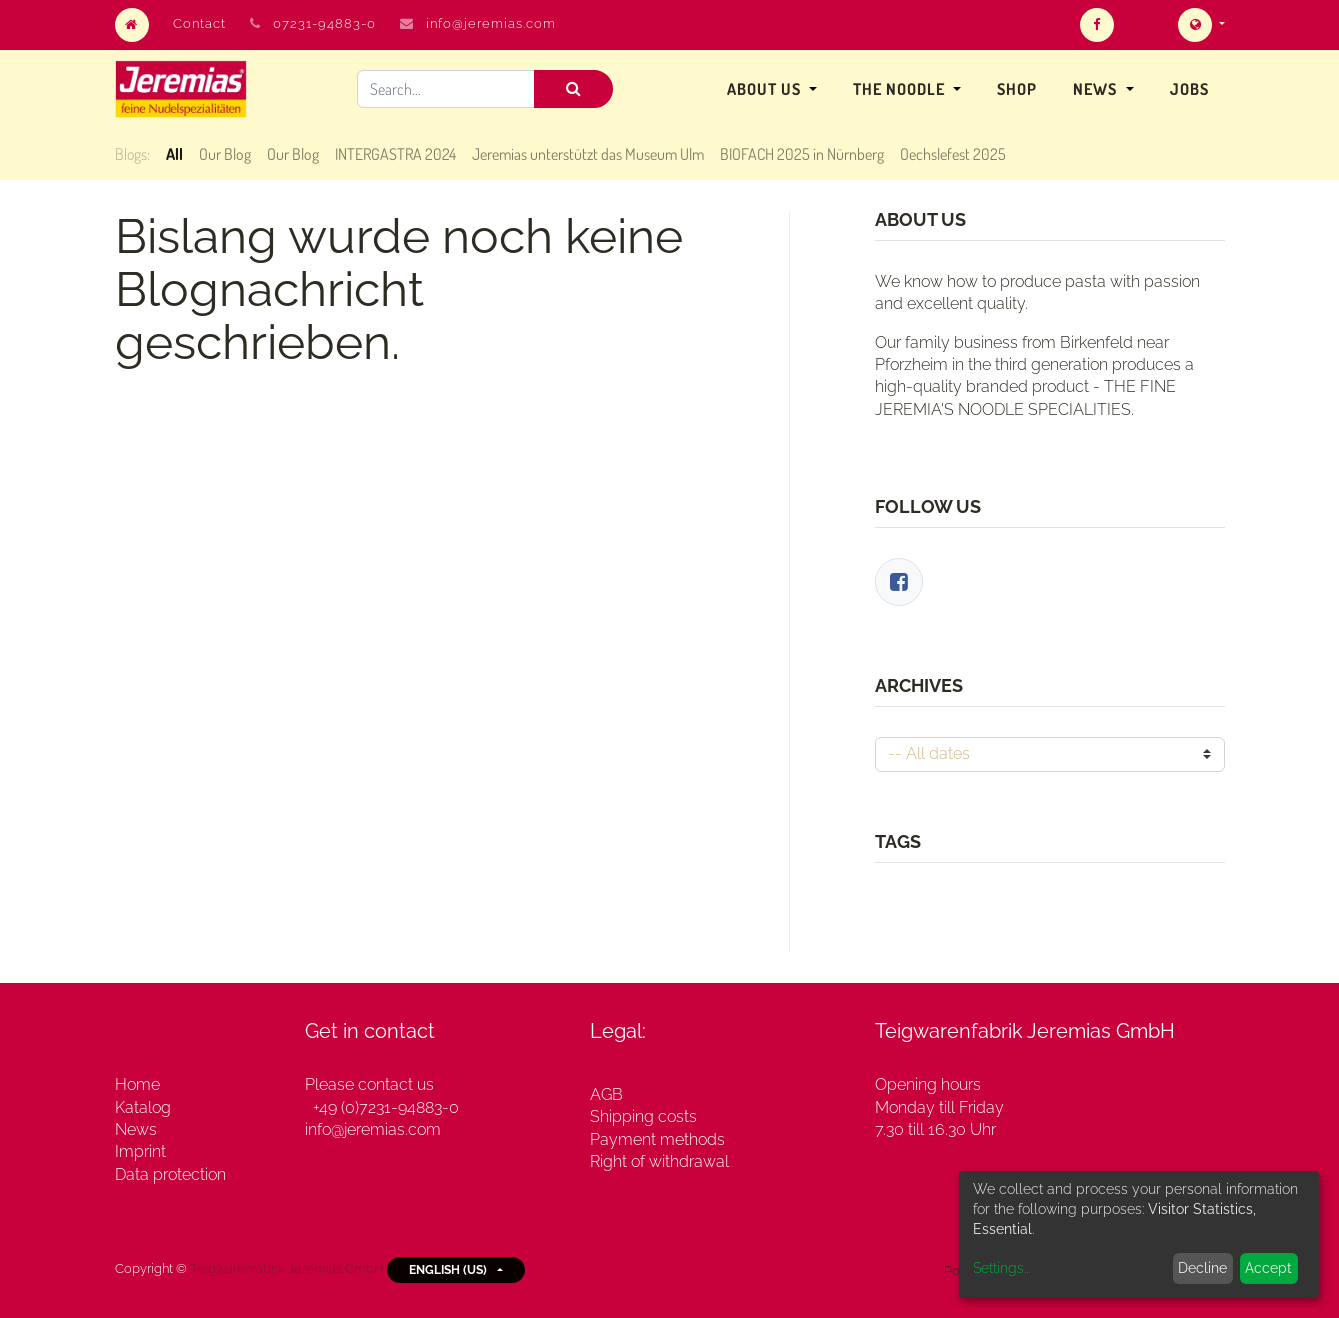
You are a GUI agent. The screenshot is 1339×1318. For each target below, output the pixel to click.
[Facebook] (899, 582)
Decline (1202, 1268)
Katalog (143, 1107)
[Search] (573, 89)
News (136, 1129)
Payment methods (657, 1139)
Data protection (170, 1174)
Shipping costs (643, 1116)
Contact (199, 23)
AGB (606, 1094)
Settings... (1001, 1268)
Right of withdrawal (659, 1161)
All (174, 154)
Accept (1268, 1268)
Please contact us (369, 1084)
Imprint (140, 1151)
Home (137, 1084)
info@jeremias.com (491, 23)
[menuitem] (1017, 89)
